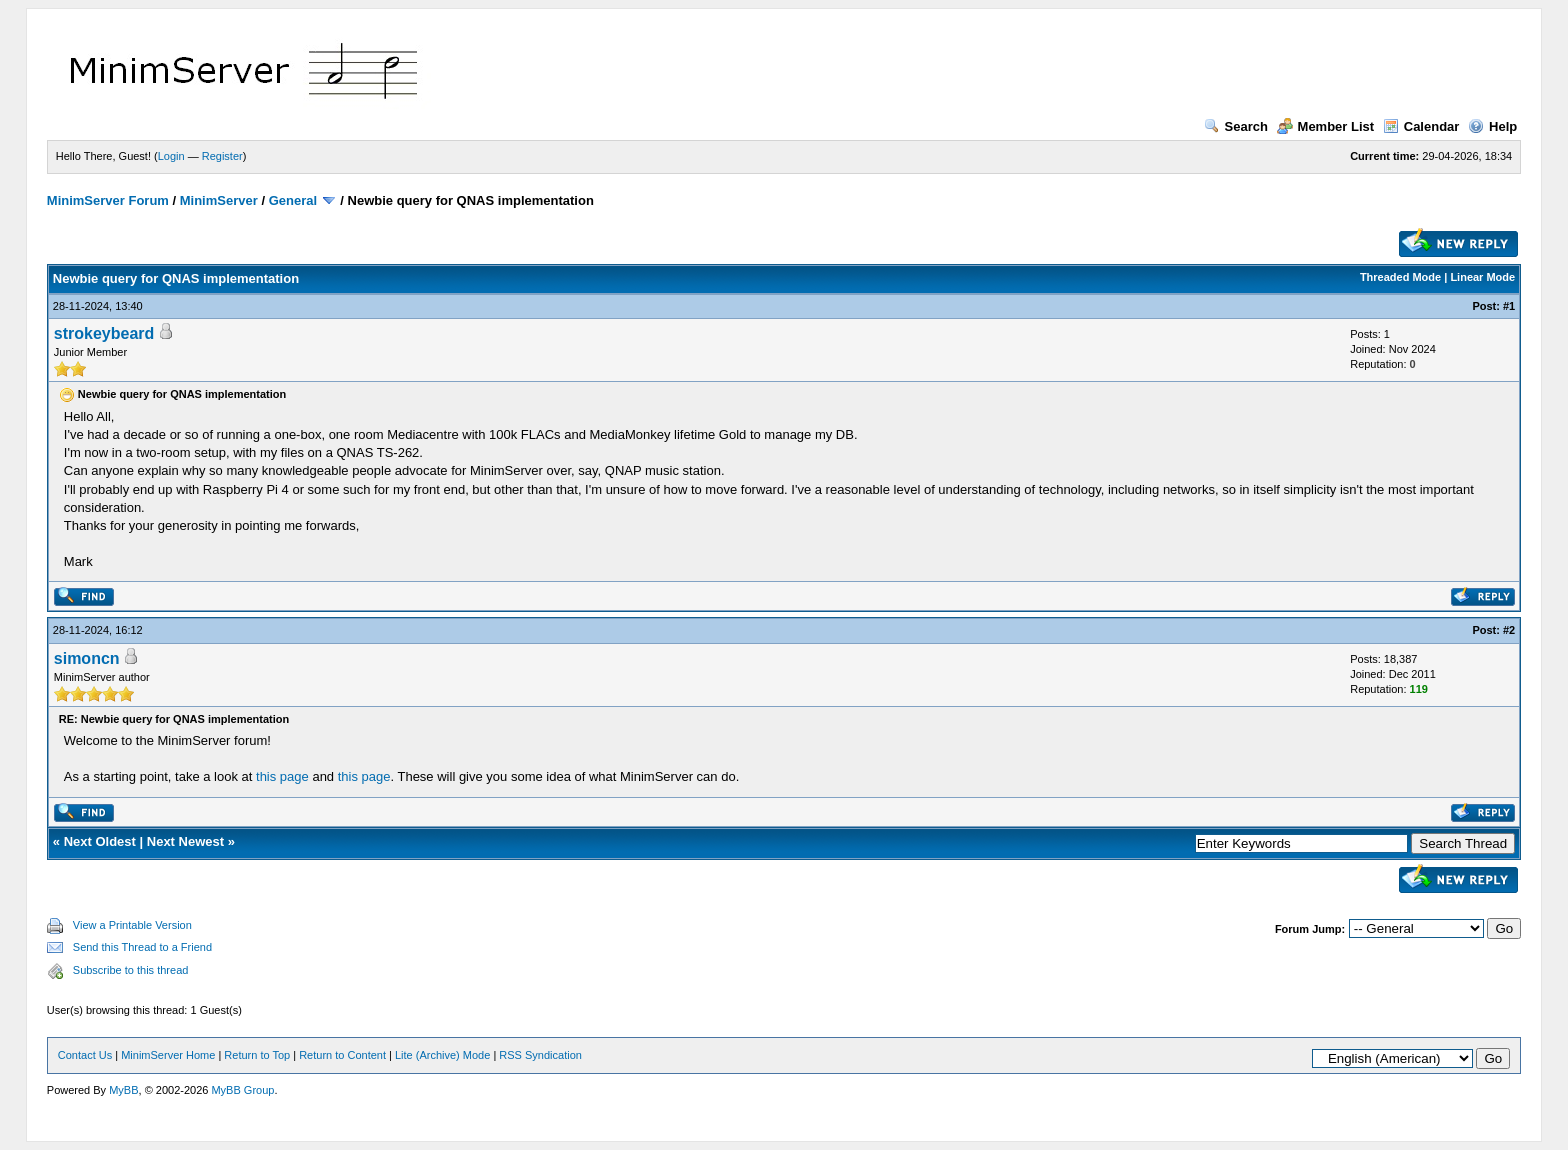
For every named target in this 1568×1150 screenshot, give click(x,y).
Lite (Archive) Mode (442, 1055)
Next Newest (185, 841)
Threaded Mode (1400, 277)
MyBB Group (242, 1090)
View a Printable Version (132, 925)
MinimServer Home (168, 1055)
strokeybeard (104, 333)
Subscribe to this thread (131, 970)
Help (1492, 126)
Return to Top (257, 1055)
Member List (1326, 126)
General (293, 200)
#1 (1509, 306)
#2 (1509, 630)
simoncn (87, 658)
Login (171, 156)
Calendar (1421, 126)
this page (282, 776)
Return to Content (342, 1055)
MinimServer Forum (108, 200)
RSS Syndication (540, 1055)
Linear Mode (1482, 277)
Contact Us (85, 1055)
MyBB (123, 1090)
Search (1236, 126)
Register (222, 156)
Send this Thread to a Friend (142, 947)
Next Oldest (100, 841)
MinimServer (219, 200)
